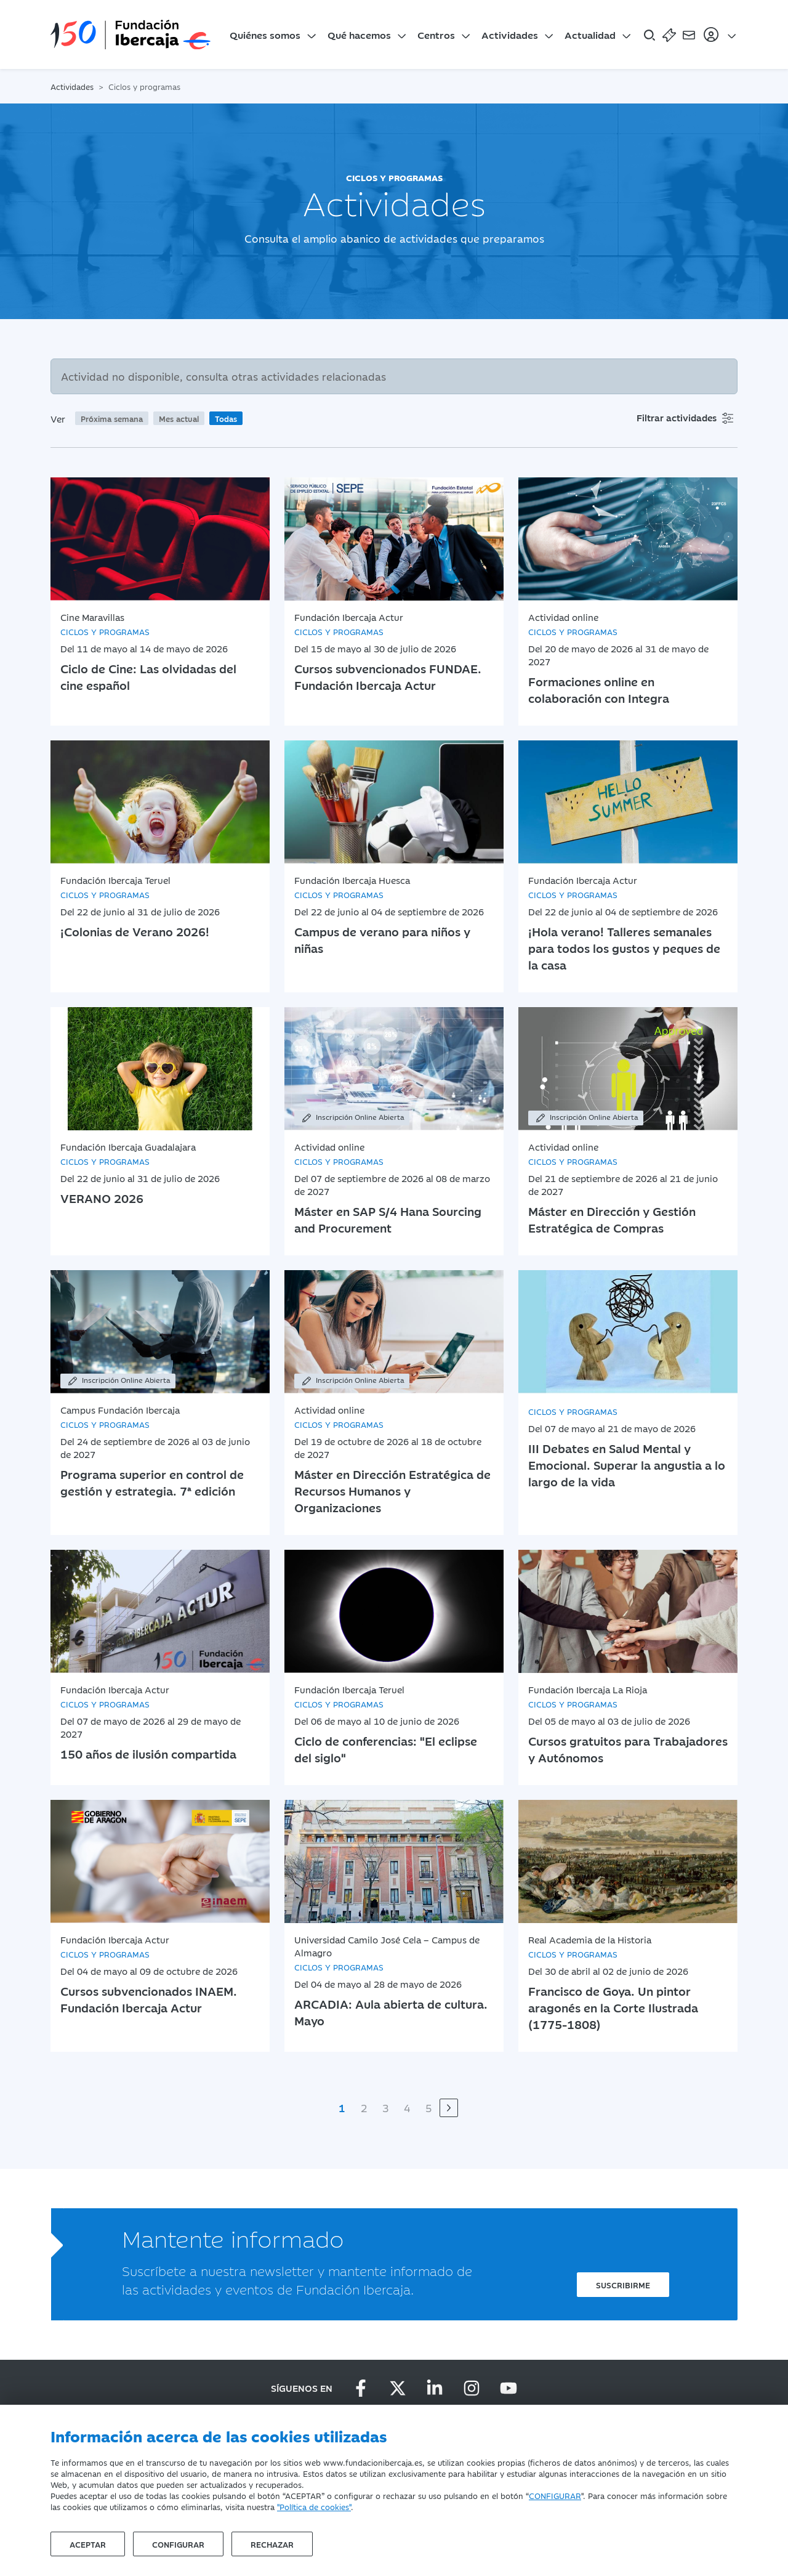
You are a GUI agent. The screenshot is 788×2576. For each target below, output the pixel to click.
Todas (226, 418)
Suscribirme (623, 2284)
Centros (436, 34)
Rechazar (272, 2544)
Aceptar (88, 2544)
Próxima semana (112, 418)
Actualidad (590, 34)
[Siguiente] (449, 2108)
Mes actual (179, 418)
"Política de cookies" (314, 2506)
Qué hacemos (359, 34)
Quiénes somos (265, 34)
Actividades (509, 34)
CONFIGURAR (555, 2495)
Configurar (178, 2544)
